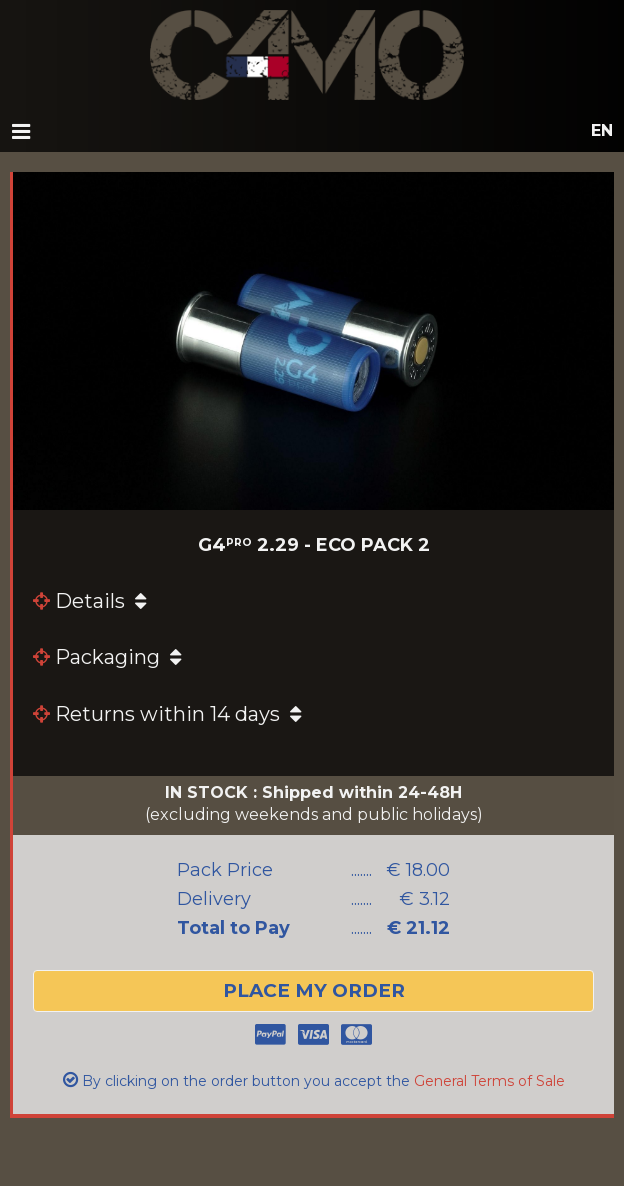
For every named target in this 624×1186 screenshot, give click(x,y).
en (602, 130)
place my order (314, 990)
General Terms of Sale (489, 1081)
